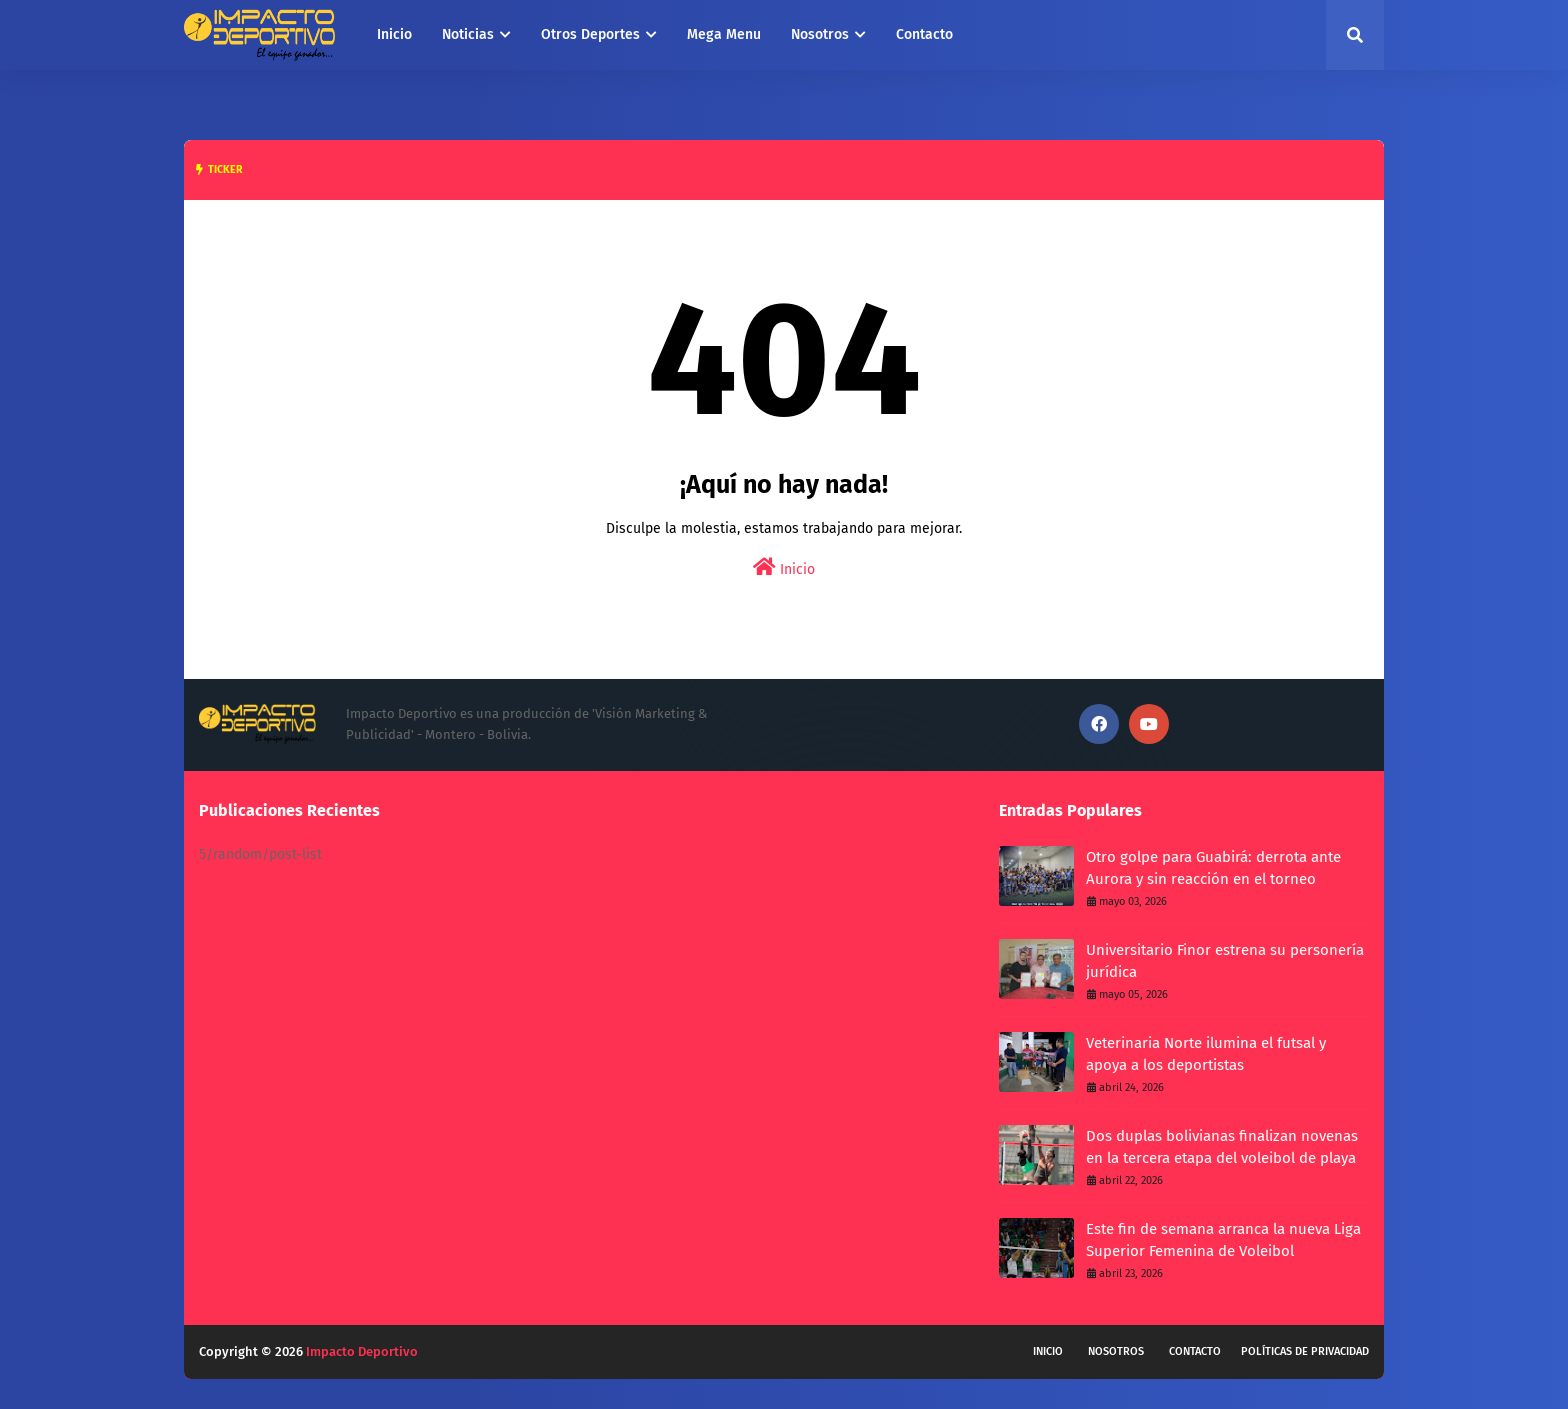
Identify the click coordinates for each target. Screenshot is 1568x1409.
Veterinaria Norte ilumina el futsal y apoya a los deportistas (1206, 1054)
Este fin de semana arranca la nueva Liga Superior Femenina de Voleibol (1223, 1240)
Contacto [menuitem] (924, 34)
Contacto (1195, 1351)
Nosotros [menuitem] (820, 34)
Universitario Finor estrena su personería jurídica (1225, 961)
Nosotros (1116, 1351)
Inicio (784, 567)
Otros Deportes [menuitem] (590, 34)
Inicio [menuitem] (394, 34)
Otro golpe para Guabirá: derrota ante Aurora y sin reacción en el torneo (1213, 868)
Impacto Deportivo (362, 1351)
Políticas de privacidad (1305, 1351)
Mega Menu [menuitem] (724, 34)
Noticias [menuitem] (468, 34)
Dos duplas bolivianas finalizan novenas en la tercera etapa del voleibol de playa (1222, 1147)
